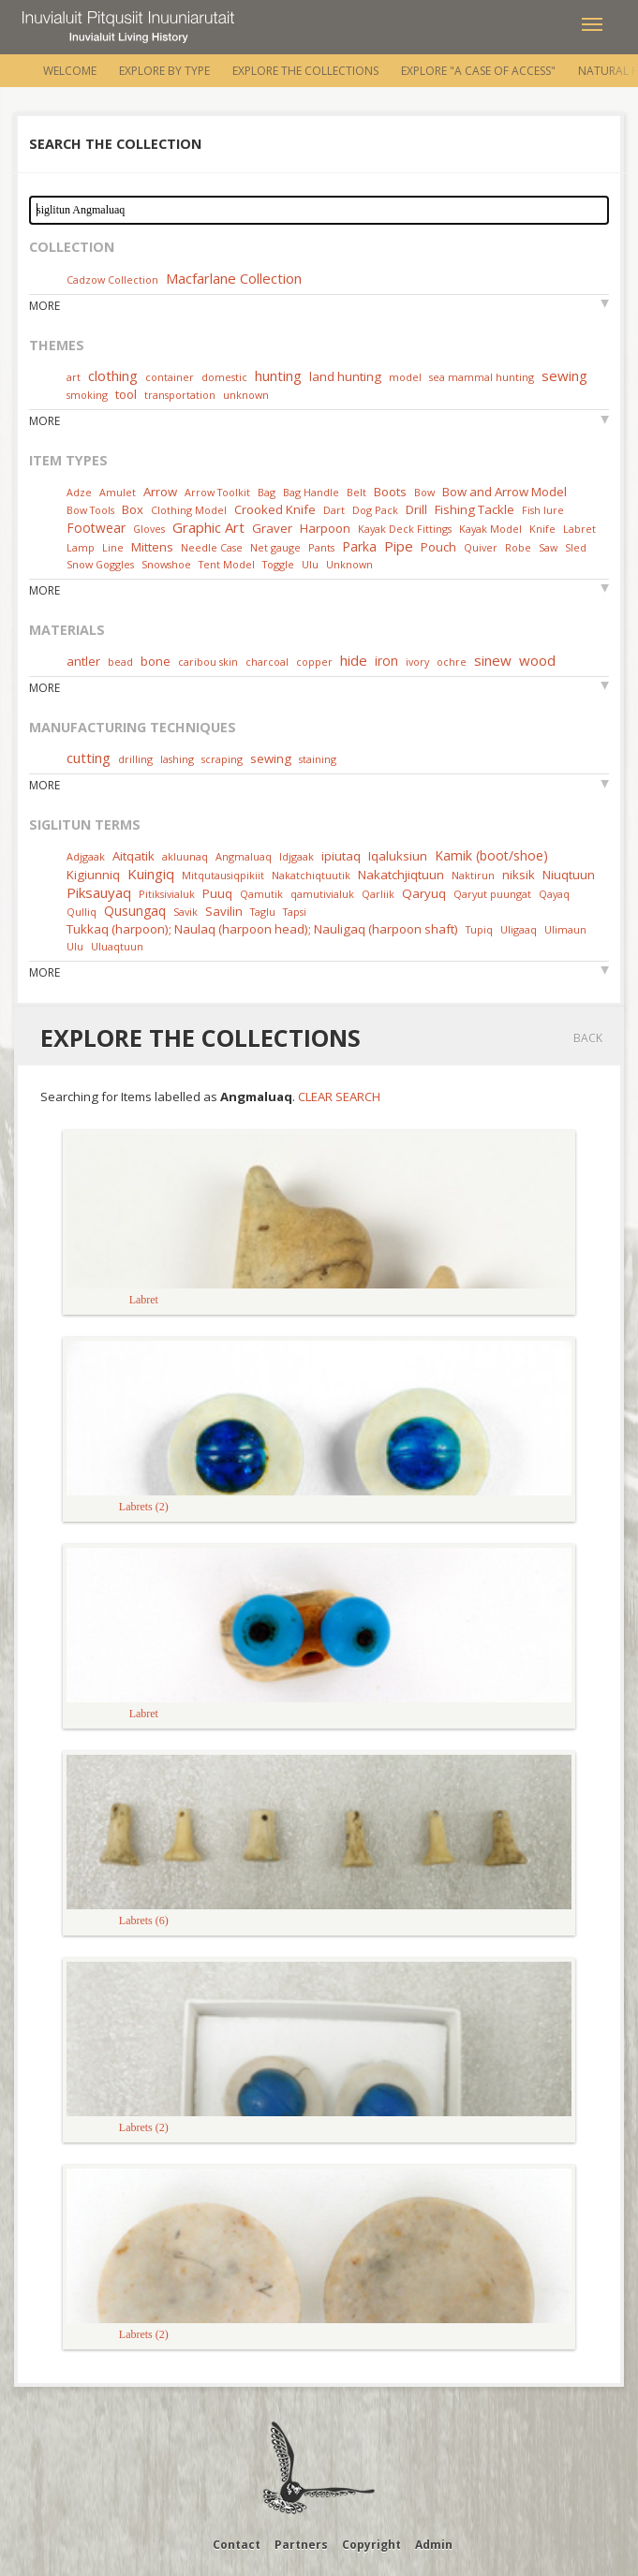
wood (537, 660)
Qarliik (378, 894)
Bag (266, 492)
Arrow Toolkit (217, 492)
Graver (272, 528)
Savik (185, 912)
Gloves (149, 529)
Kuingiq (150, 873)
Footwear (96, 528)
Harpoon (325, 528)
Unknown (349, 564)
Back (587, 1038)
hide (353, 660)
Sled (575, 547)
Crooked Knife (275, 509)
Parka (359, 546)
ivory (417, 662)
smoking (87, 395)
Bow (424, 492)
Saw (548, 547)
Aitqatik (133, 855)
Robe (518, 547)
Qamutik (261, 894)
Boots (390, 491)
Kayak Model (490, 529)
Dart (334, 510)
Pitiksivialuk (167, 894)
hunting (278, 375)
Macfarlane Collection (234, 278)
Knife (542, 529)
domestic (224, 377)
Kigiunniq (93, 874)
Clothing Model (189, 510)
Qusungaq (135, 911)
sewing (564, 375)
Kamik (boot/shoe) (491, 855)
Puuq (217, 893)
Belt (356, 492)
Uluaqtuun (117, 946)
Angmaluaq (243, 856)
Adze (79, 492)
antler (83, 661)
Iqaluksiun (397, 855)
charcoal (267, 662)
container (169, 377)
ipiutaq (341, 855)
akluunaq (185, 856)
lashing (177, 759)
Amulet (117, 492)
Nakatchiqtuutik (311, 875)
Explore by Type (164, 71)
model (405, 377)
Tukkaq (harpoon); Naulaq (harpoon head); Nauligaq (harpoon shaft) (262, 928)
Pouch (438, 546)
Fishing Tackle (474, 509)
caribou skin (208, 662)
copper (314, 662)
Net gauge (275, 547)
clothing (113, 375)
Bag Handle (311, 492)
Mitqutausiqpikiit (223, 875)
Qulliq (81, 912)
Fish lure (543, 510)
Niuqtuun (568, 874)
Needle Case (212, 547)
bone (156, 661)
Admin (434, 2545)
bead (120, 662)
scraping (222, 759)
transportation (179, 395)
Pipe (398, 546)
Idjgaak (296, 856)
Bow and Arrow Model (504, 491)
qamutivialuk (322, 894)
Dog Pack (376, 510)
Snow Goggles (100, 564)
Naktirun (473, 875)
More (44, 306)
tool (126, 394)
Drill (416, 509)
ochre (452, 662)
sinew (493, 660)
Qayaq (554, 894)
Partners (301, 2545)
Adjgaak (86, 856)
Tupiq (479, 929)
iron (386, 661)
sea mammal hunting (481, 377)
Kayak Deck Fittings (405, 529)
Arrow (160, 491)
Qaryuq (424, 893)
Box (132, 509)
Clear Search (339, 1096)
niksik (518, 874)
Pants (321, 547)
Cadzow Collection (112, 279)
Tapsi (294, 912)
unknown (246, 395)
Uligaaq (518, 929)
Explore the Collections (305, 71)
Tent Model (227, 564)
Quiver (480, 547)
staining (317, 759)
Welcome (69, 71)
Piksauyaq (99, 892)
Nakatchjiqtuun (401, 874)
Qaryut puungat (492, 894)
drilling (135, 759)
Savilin (224, 911)
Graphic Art (208, 527)
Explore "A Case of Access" (478, 71)
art (74, 377)
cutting (89, 757)
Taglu (262, 912)
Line (113, 547)
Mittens (152, 546)
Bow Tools (90, 510)
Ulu (310, 564)
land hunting (345, 376)
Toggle (278, 564)
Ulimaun (565, 929)
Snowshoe (166, 564)
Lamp (81, 547)
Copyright (371, 2545)
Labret (579, 529)
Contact (236, 2545)
